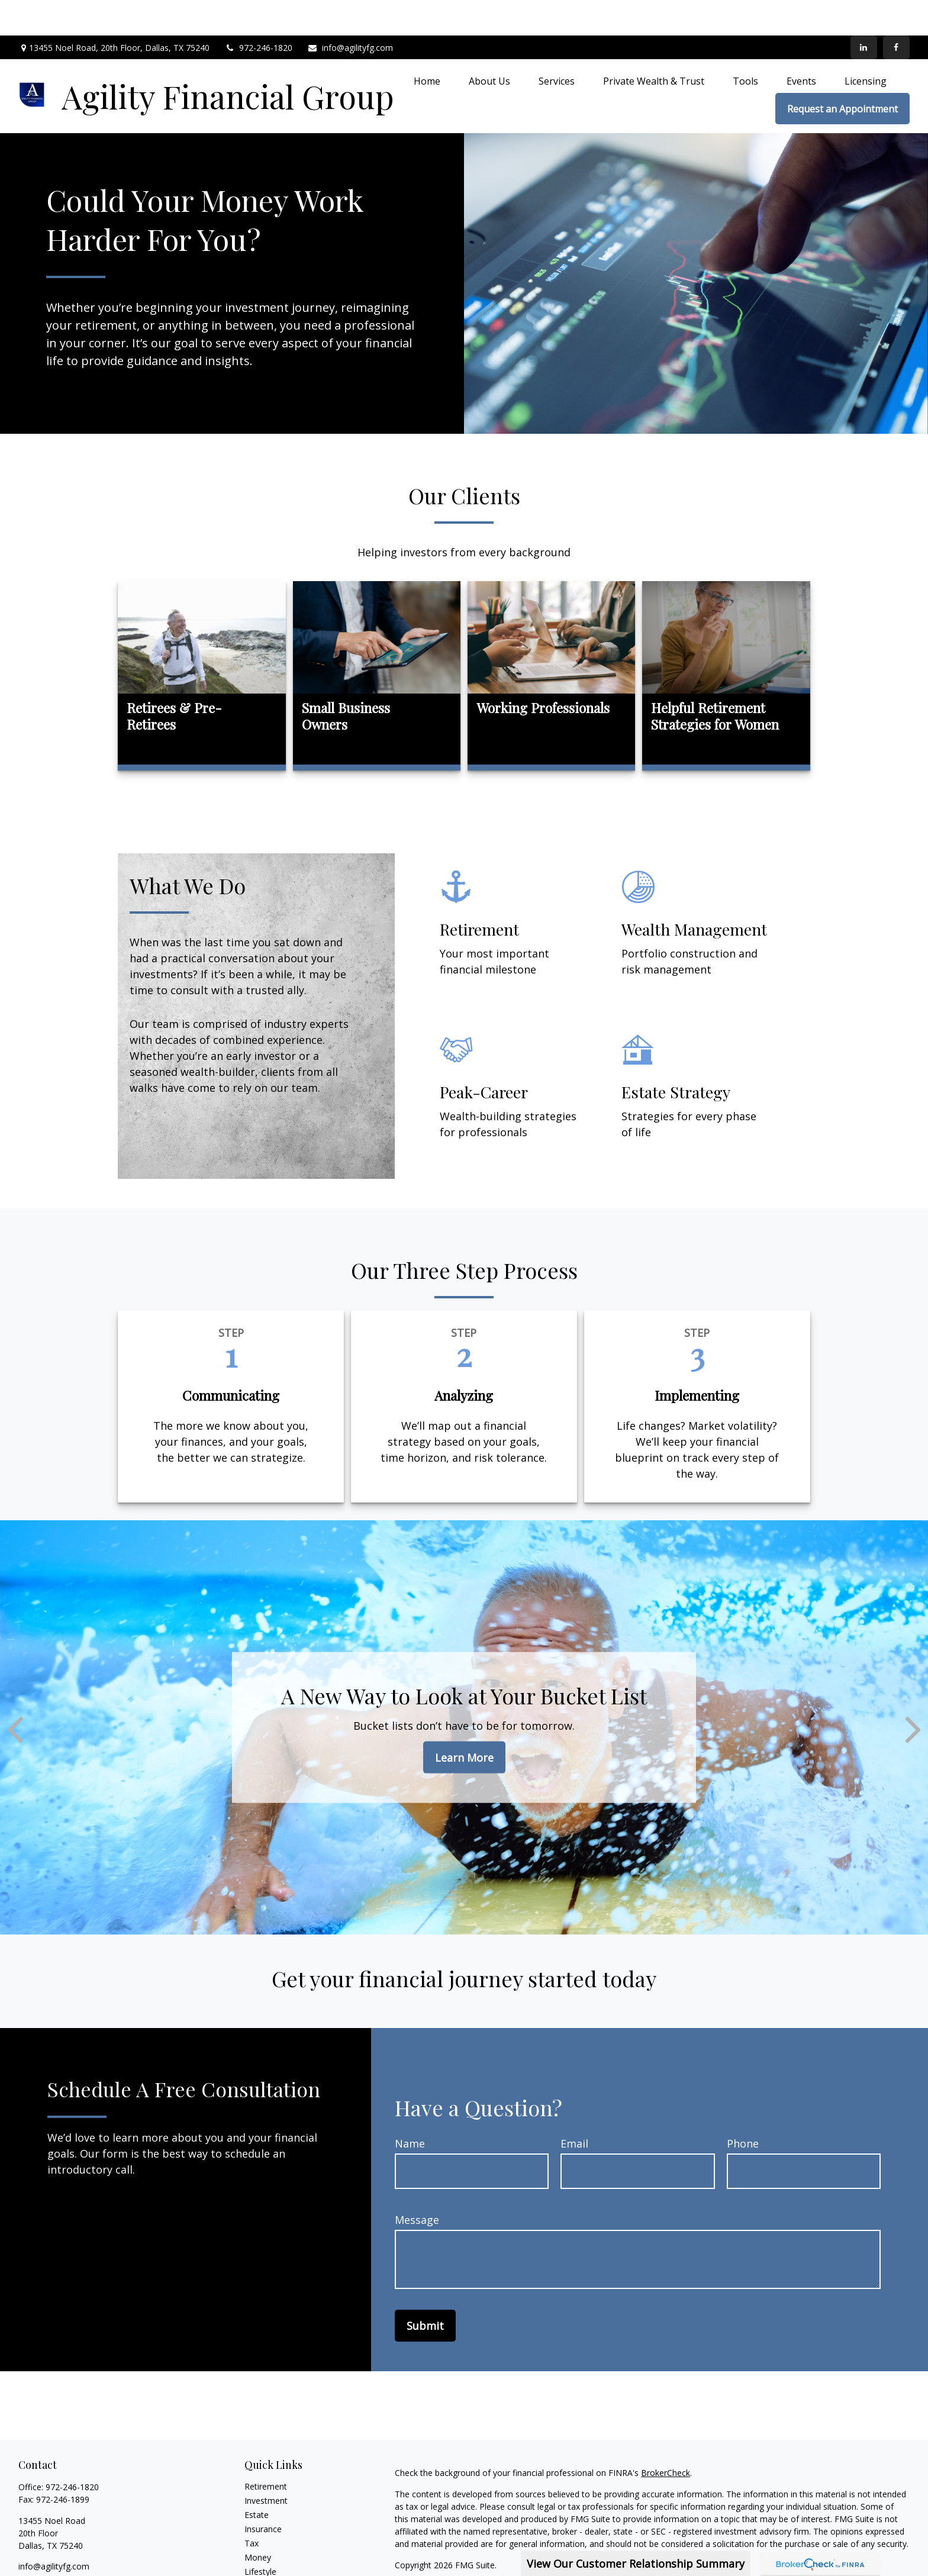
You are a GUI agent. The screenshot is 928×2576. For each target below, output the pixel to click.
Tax (251, 2507)
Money (257, 2521)
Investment (266, 2465)
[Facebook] (896, 12)
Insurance (263, 2493)
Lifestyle (260, 2536)
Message (417, 2184)
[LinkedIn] (863, 12)
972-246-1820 (258, 12)
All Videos (262, 2564)
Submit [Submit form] (425, 2290)
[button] (427, 45)
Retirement (265, 2450)
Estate (256, 2479)
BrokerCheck (665, 2437)
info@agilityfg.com (350, 12)
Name (410, 2108)
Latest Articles (271, 2550)
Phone (743, 2108)
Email (574, 2108)
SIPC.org (468, 2563)
